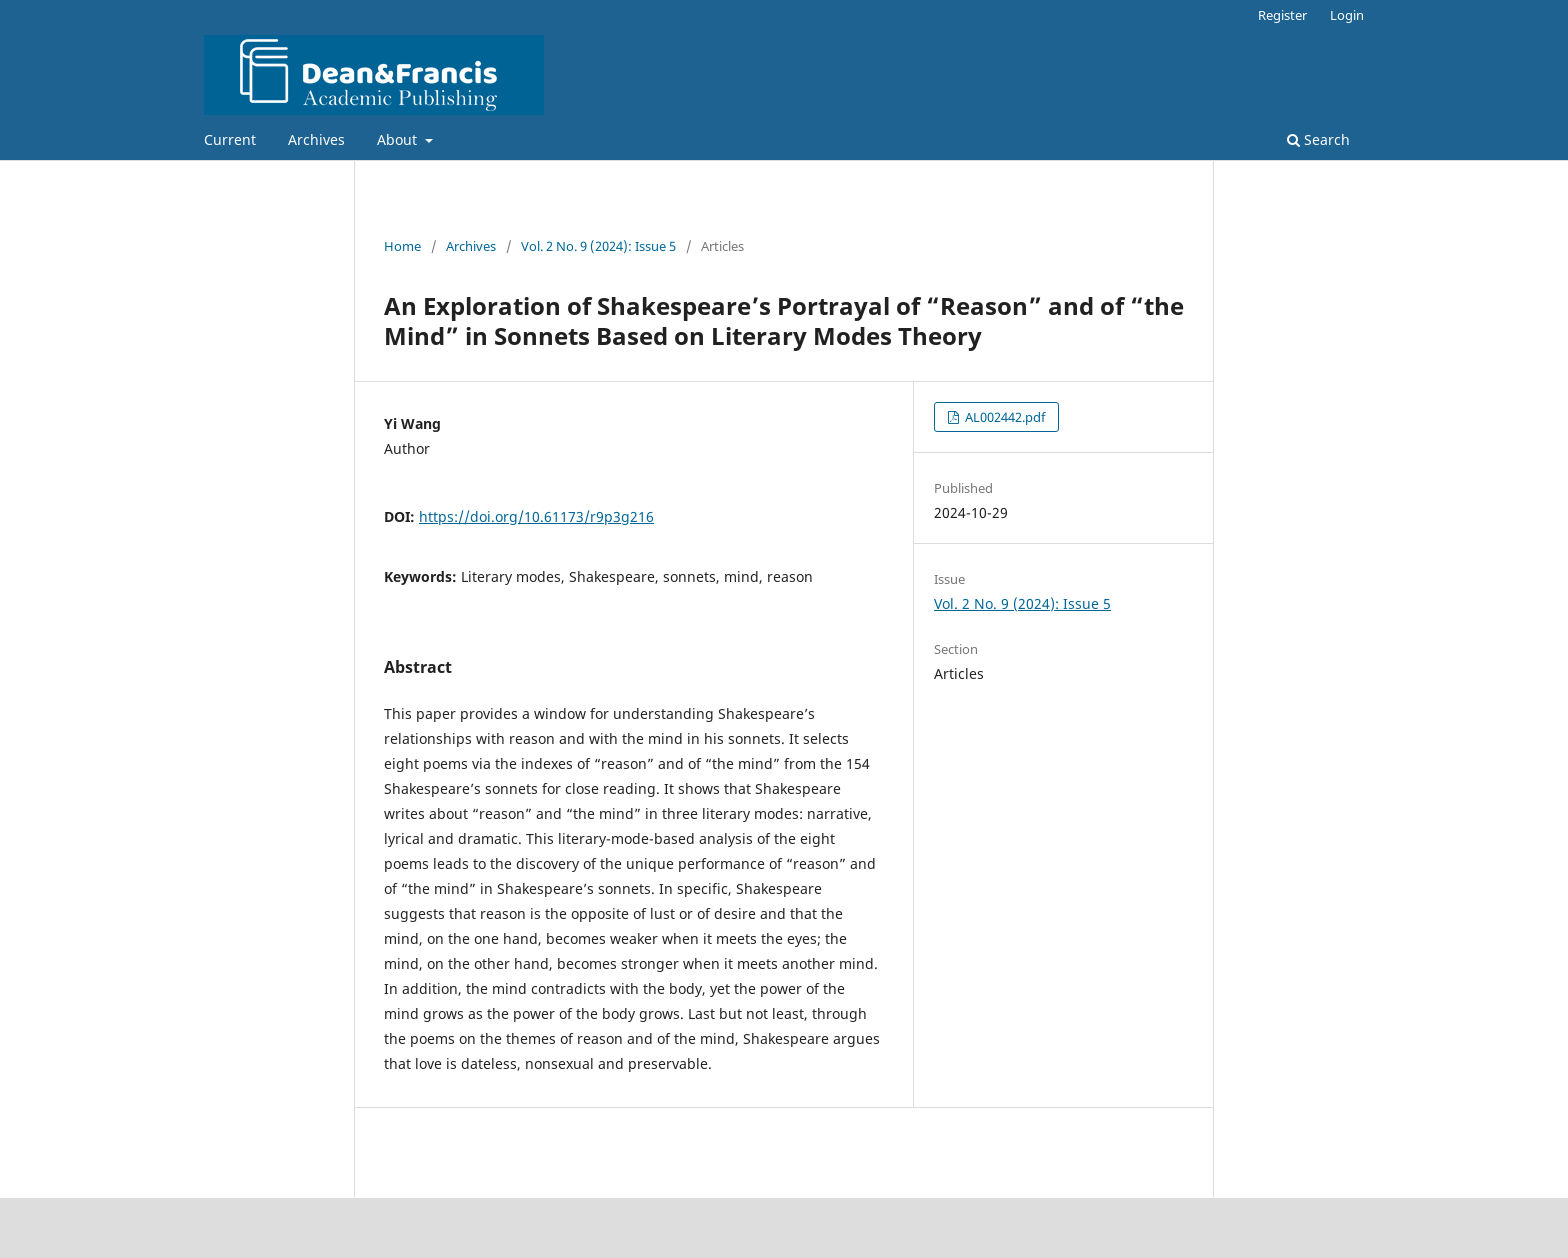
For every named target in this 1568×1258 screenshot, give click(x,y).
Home (402, 246)
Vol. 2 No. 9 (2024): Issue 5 (598, 246)
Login (1347, 15)
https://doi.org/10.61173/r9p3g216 (536, 516)
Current (230, 139)
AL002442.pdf (1003, 417)
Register (1282, 15)
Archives (316, 139)
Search (1318, 139)
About (399, 139)
